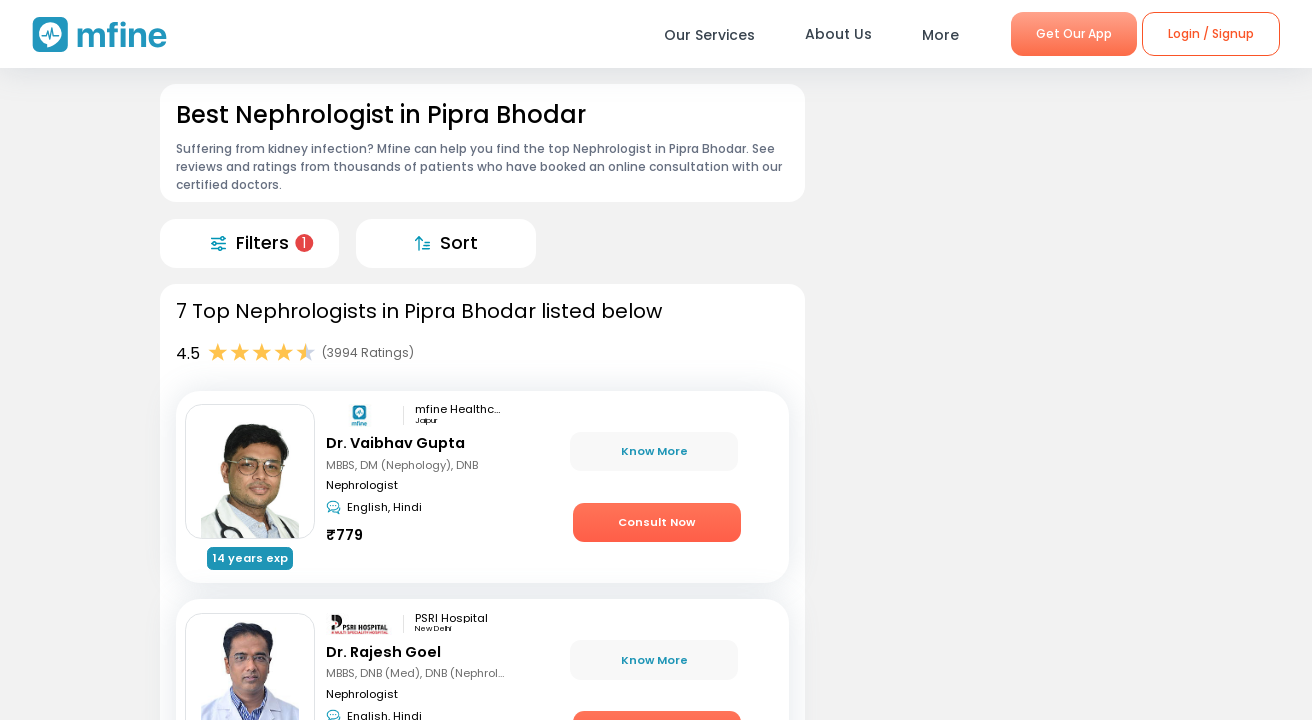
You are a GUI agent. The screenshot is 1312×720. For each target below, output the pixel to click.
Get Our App (1074, 33)
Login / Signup (1211, 33)
